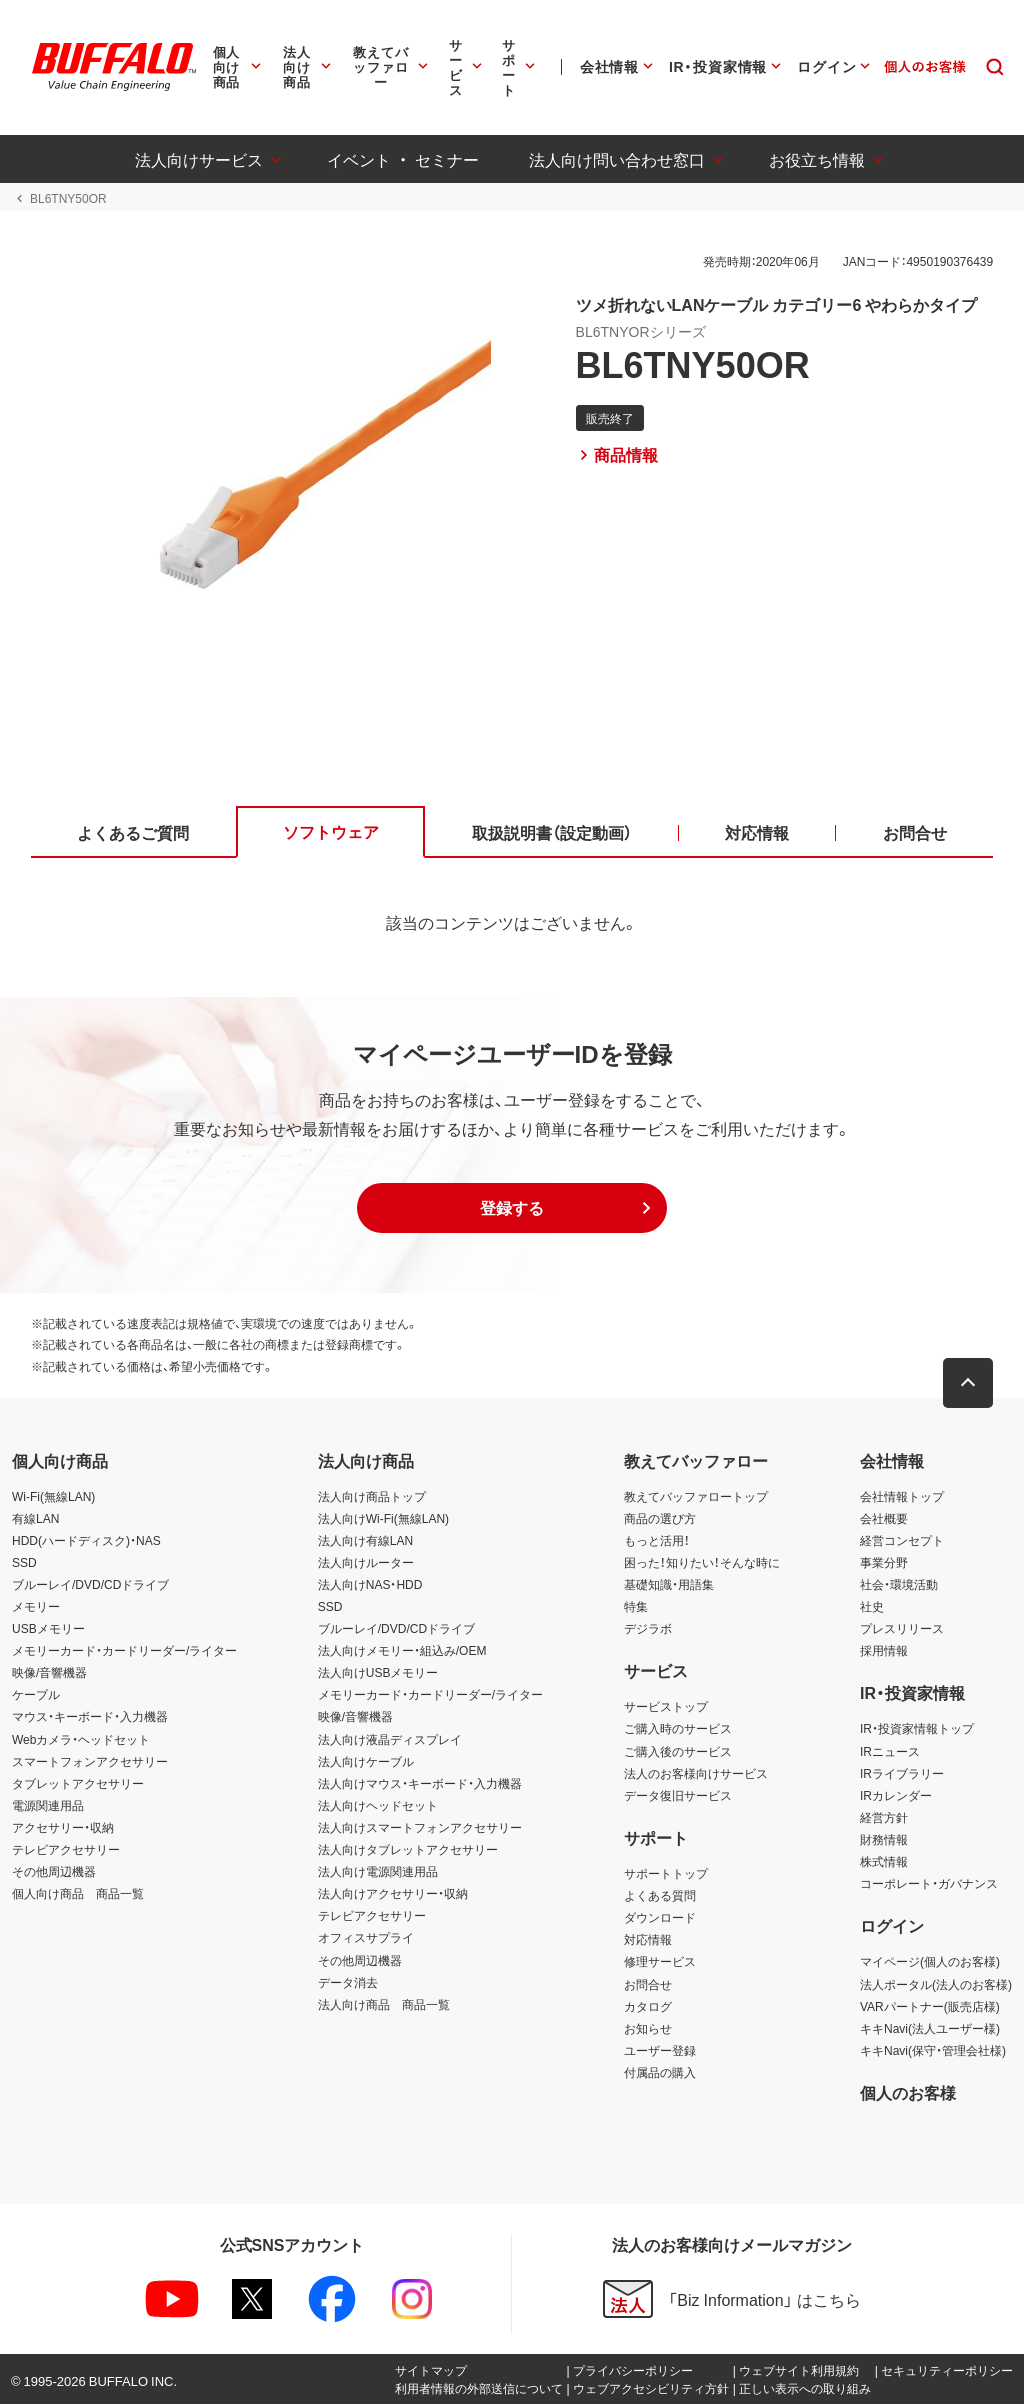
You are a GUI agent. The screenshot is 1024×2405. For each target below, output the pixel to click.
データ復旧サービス (678, 1796)
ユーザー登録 (660, 2051)
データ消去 (348, 1982)
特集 (636, 1607)
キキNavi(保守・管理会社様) (933, 2051)
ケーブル (36, 1695)
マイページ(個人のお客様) (930, 1962)
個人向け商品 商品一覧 (78, 1894)
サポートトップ (666, 1874)
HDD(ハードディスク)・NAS (86, 1540)
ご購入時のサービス (678, 1729)
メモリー (36, 1607)
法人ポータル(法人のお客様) (936, 1984)
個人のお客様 (908, 2093)
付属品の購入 (660, 2073)
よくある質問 (660, 1896)
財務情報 (884, 1840)
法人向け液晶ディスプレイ (390, 1739)
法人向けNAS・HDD (370, 1585)
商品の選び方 (660, 1518)
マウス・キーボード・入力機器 (90, 1717)
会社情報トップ (902, 1496)
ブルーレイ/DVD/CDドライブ (90, 1585)
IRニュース (890, 1751)
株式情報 (884, 1862)
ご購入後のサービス (678, 1751)
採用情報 (884, 1651)
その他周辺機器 (54, 1872)
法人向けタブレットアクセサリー (408, 1850)
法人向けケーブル (366, 1761)
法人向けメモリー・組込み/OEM (402, 1651)
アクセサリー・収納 (63, 1828)
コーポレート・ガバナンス (929, 1884)
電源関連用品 (48, 1806)
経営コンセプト (902, 1540)
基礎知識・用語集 (669, 1585)
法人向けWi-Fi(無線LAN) (383, 1518)
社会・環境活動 (899, 1585)
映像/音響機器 (49, 1673)
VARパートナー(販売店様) (930, 2006)
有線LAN (35, 1518)
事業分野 (884, 1563)
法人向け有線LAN (365, 1540)
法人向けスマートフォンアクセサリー (420, 1828)
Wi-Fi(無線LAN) (53, 1496)
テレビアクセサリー (66, 1850)
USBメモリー (48, 1629)
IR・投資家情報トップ (917, 1729)
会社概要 (884, 1518)
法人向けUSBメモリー (378, 1673)
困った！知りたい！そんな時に (702, 1563)
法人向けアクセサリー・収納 (393, 1894)
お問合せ (648, 1984)
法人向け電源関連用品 (378, 1872)
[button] (512, 1209)
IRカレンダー (896, 1796)
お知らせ (648, 2028)
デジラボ (648, 1629)
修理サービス (660, 1962)
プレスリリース (902, 1629)
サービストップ (666, 1707)
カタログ (648, 2006)
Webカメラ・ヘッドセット (81, 1739)
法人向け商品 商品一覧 (384, 2004)
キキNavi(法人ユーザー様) (930, 2028)
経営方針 (884, 1818)
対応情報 (648, 1940)
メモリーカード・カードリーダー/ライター (124, 1651)
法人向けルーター (366, 1563)
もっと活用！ (657, 1540)
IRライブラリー (902, 1773)
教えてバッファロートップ (696, 1496)
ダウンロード (660, 1918)
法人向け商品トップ (372, 1496)
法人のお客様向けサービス (696, 1773)
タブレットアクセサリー (78, 1784)
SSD (24, 1563)
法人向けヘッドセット (378, 1806)
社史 (872, 1607)
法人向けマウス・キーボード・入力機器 (420, 1784)
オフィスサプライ (366, 1938)
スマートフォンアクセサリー (90, 1761)
